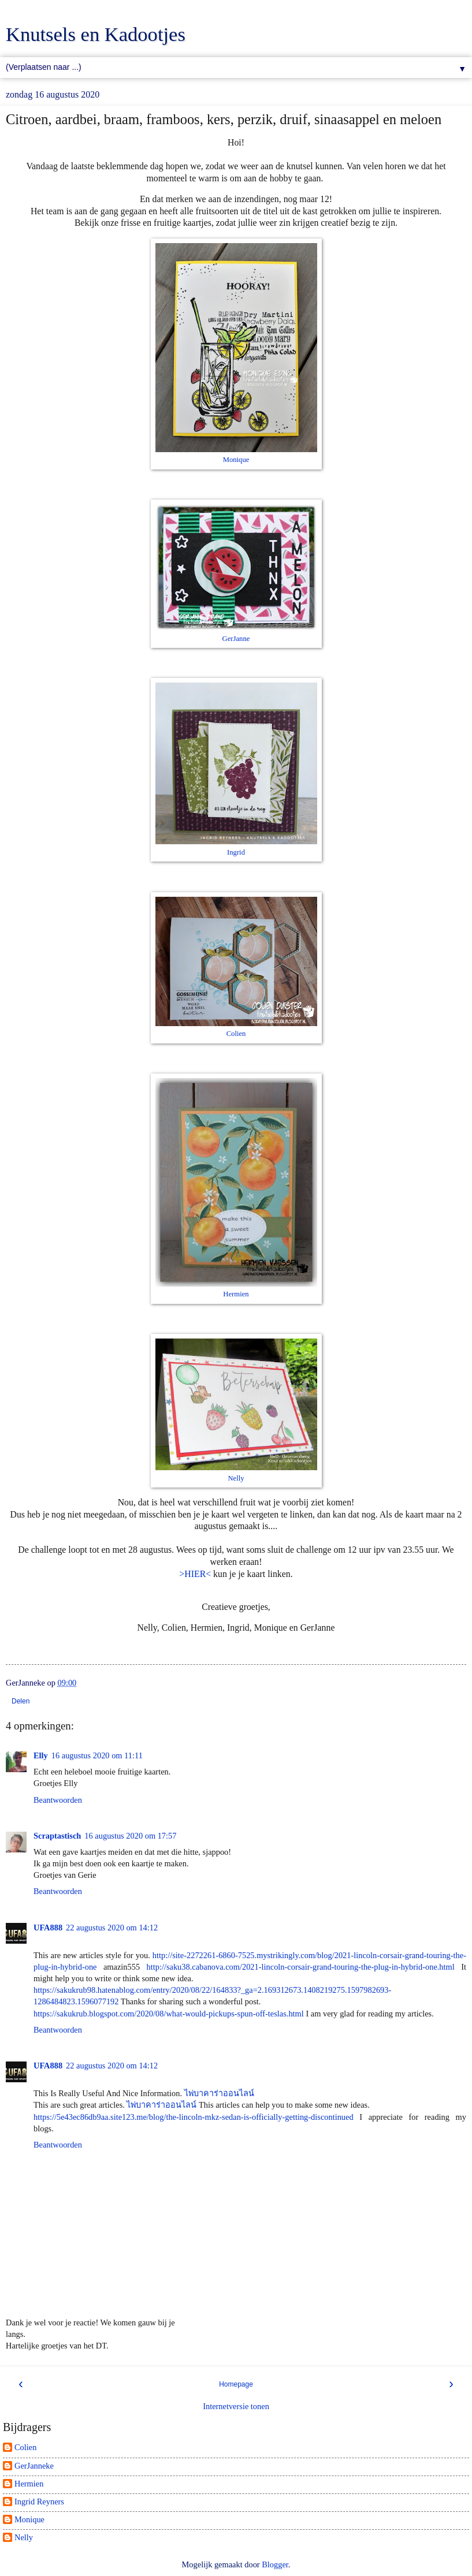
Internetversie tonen (236, 2406)
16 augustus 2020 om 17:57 (130, 1835)
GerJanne (236, 639)
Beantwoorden (58, 1800)
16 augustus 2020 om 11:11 (97, 1755)
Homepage (236, 2384)
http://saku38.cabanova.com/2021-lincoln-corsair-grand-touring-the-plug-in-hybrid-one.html (301, 1966)
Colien (236, 1034)
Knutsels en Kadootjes (95, 34)
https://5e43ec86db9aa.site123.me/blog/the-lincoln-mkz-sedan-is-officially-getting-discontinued (194, 2117)
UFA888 (48, 1927)
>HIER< (195, 1574)
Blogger (275, 2564)
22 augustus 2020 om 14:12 (112, 1927)
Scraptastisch (57, 1835)
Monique (236, 460)
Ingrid (236, 852)
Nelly (236, 1478)
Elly (41, 1755)
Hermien (235, 1294)
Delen (20, 1701)
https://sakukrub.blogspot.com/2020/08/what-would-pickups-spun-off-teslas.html (169, 2013)
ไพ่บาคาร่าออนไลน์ (219, 2093)
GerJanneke (34, 2465)
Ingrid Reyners (39, 2501)
